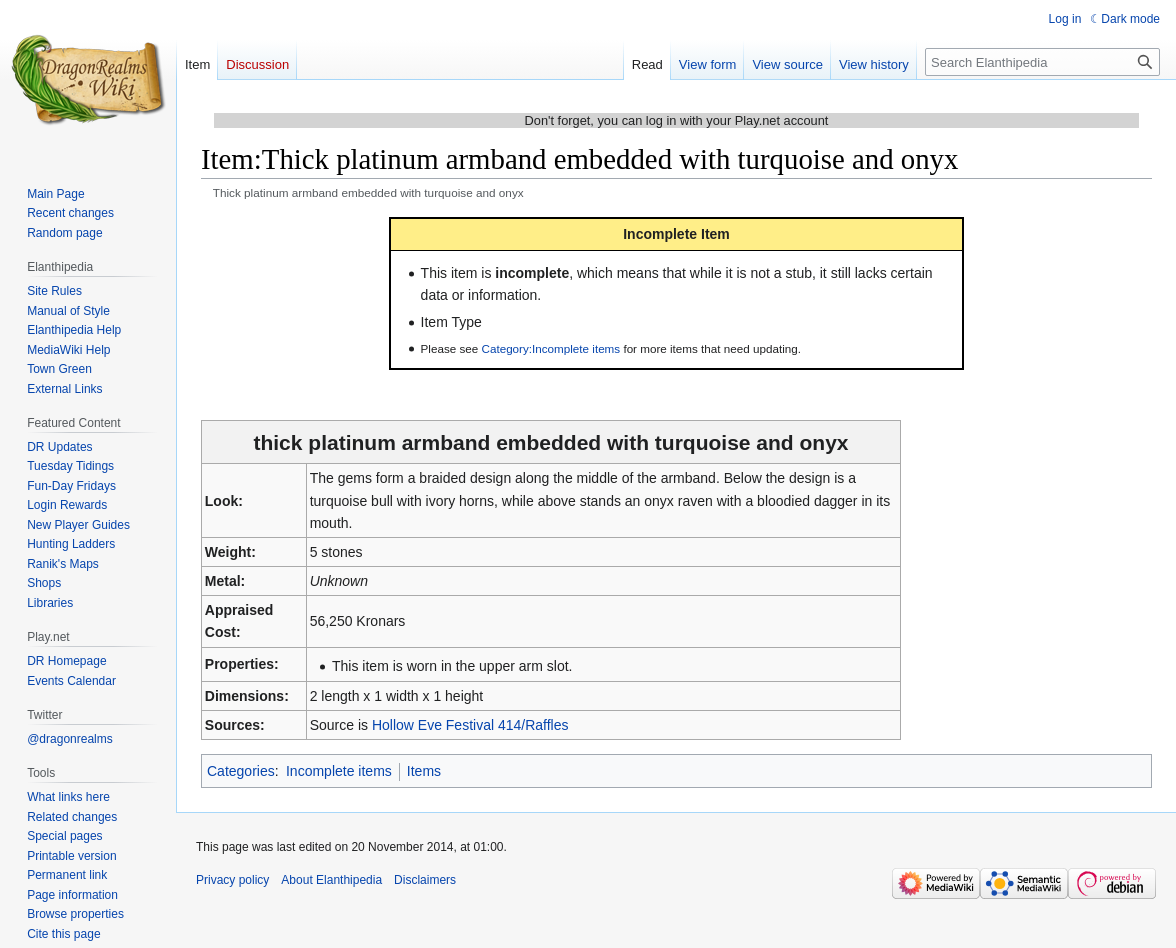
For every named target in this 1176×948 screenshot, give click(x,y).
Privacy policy (232, 880)
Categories (241, 771)
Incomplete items (339, 771)
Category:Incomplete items (551, 348)
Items (424, 771)
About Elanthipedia (331, 880)
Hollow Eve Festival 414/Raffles (470, 725)
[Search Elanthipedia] (1042, 62)
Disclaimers (425, 880)
